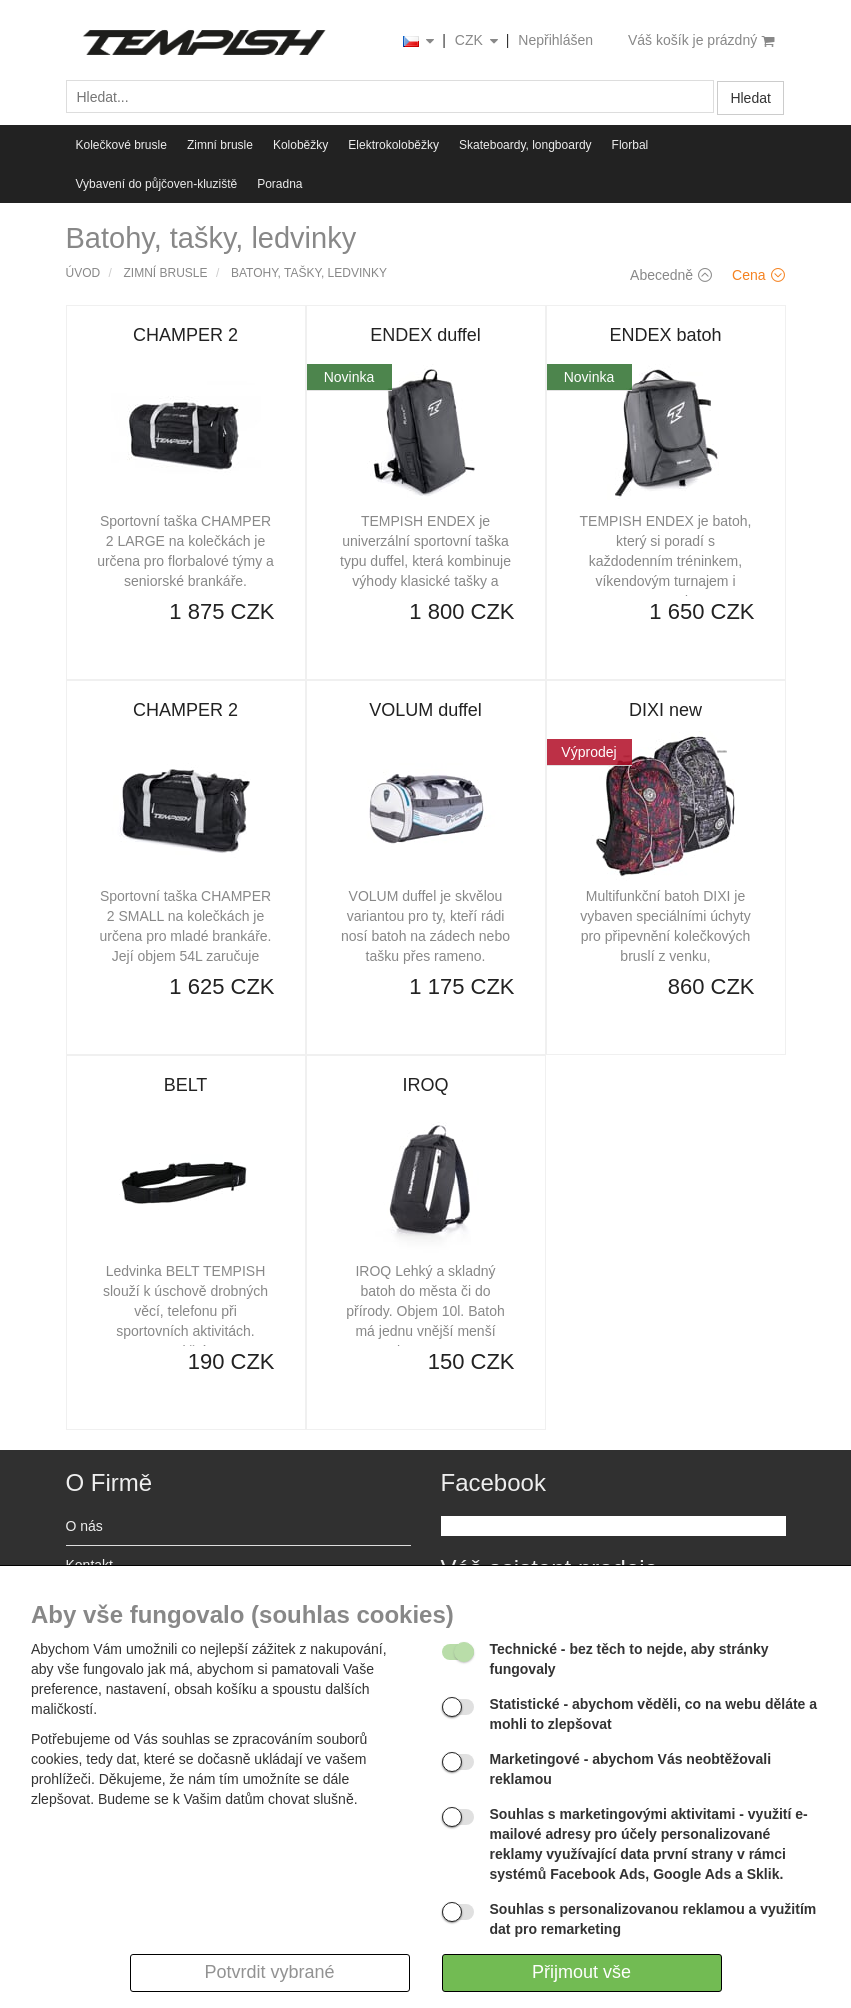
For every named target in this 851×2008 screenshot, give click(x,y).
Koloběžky (300, 145)
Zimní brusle (220, 145)
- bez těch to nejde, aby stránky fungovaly (629, 1659)
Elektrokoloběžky (393, 145)
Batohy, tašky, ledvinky (309, 273)
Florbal (630, 145)
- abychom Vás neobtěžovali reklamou (631, 1769)
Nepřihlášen (555, 40)
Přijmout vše (581, 1972)
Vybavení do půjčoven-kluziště (157, 184)
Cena (758, 275)
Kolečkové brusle (121, 145)
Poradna (279, 184)
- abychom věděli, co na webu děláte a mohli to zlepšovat (654, 1714)
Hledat (750, 98)
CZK (478, 41)
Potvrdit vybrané (269, 1972)
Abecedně (671, 275)
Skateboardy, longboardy (525, 145)
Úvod (83, 273)
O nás (84, 1526)
